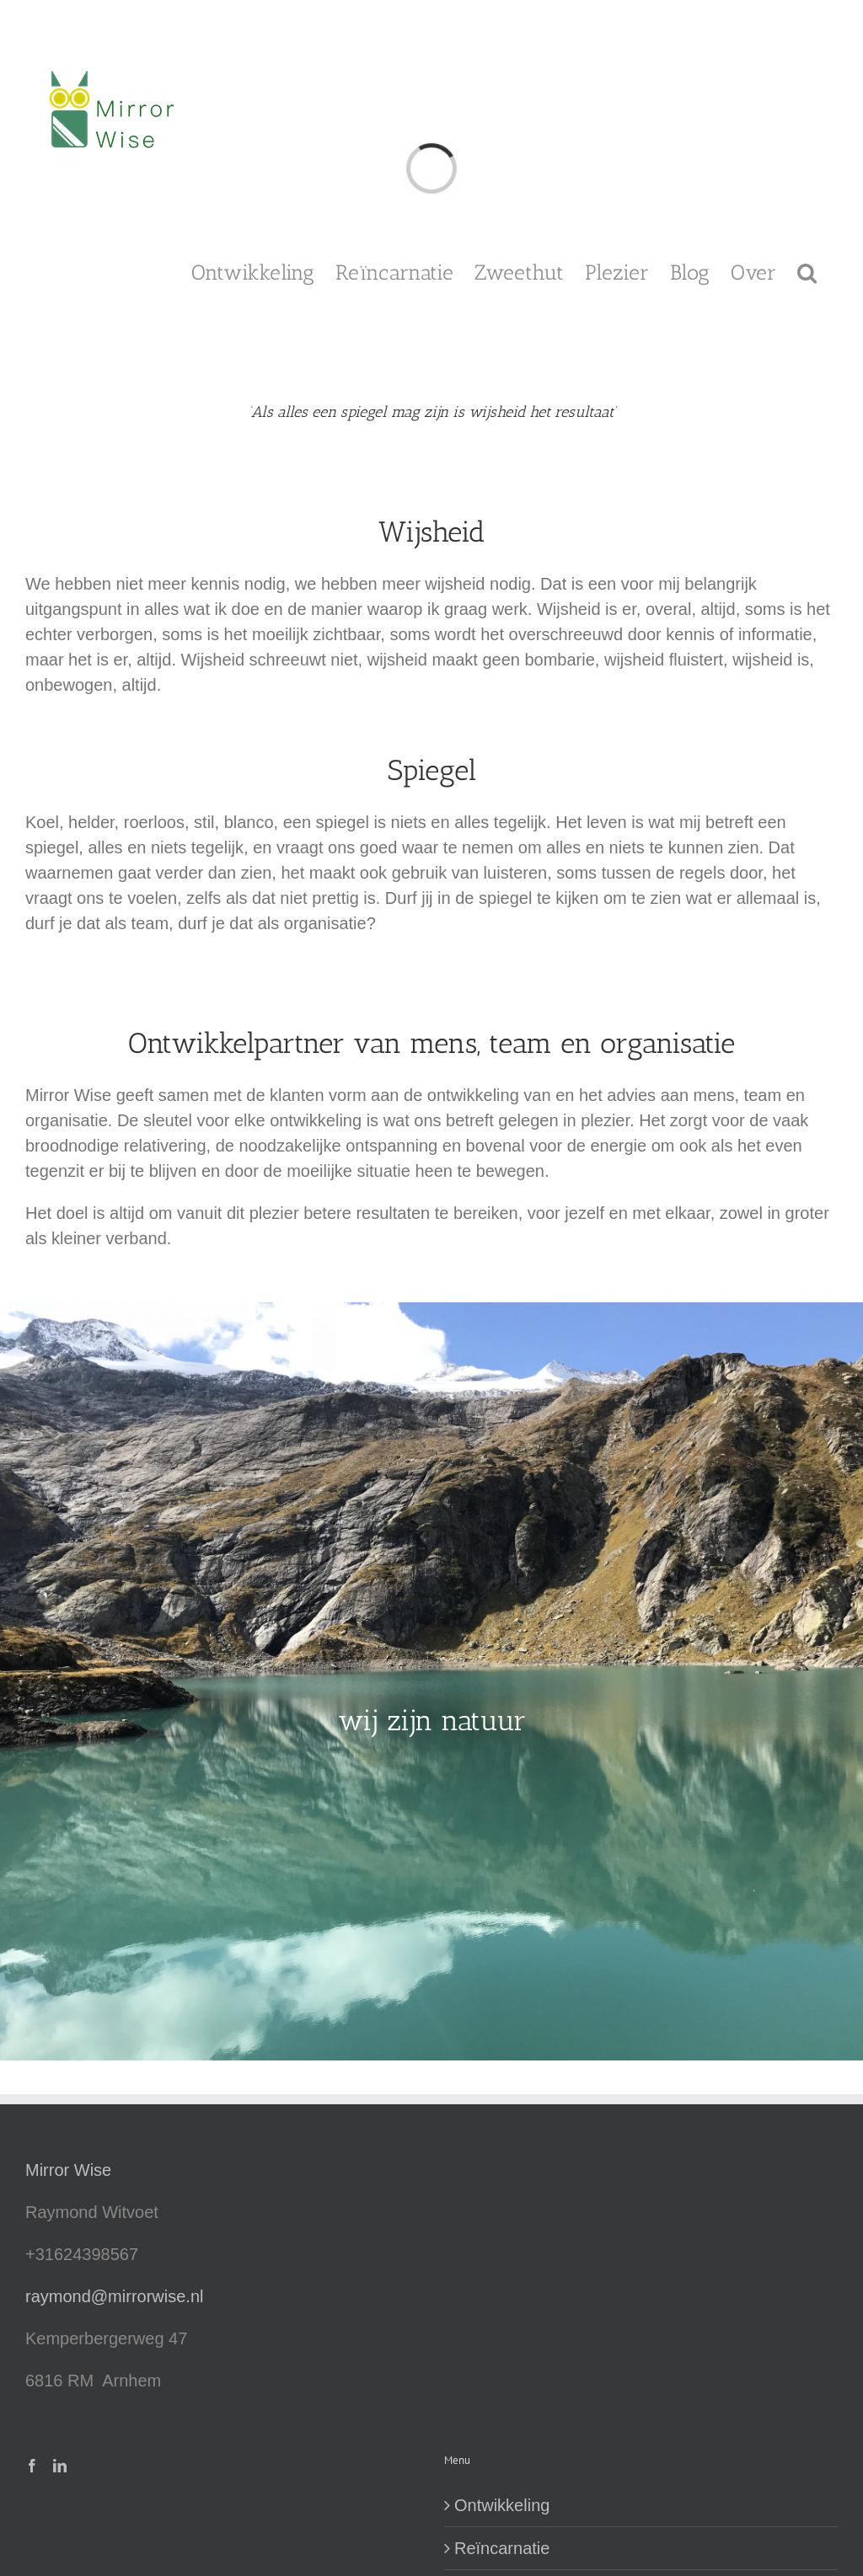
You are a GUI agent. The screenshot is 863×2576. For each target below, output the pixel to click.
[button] (807, 271)
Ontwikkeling (501, 2505)
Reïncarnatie (501, 2548)
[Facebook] (32, 2465)
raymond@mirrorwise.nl (114, 2296)
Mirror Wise (68, 2170)
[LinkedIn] (60, 2465)
